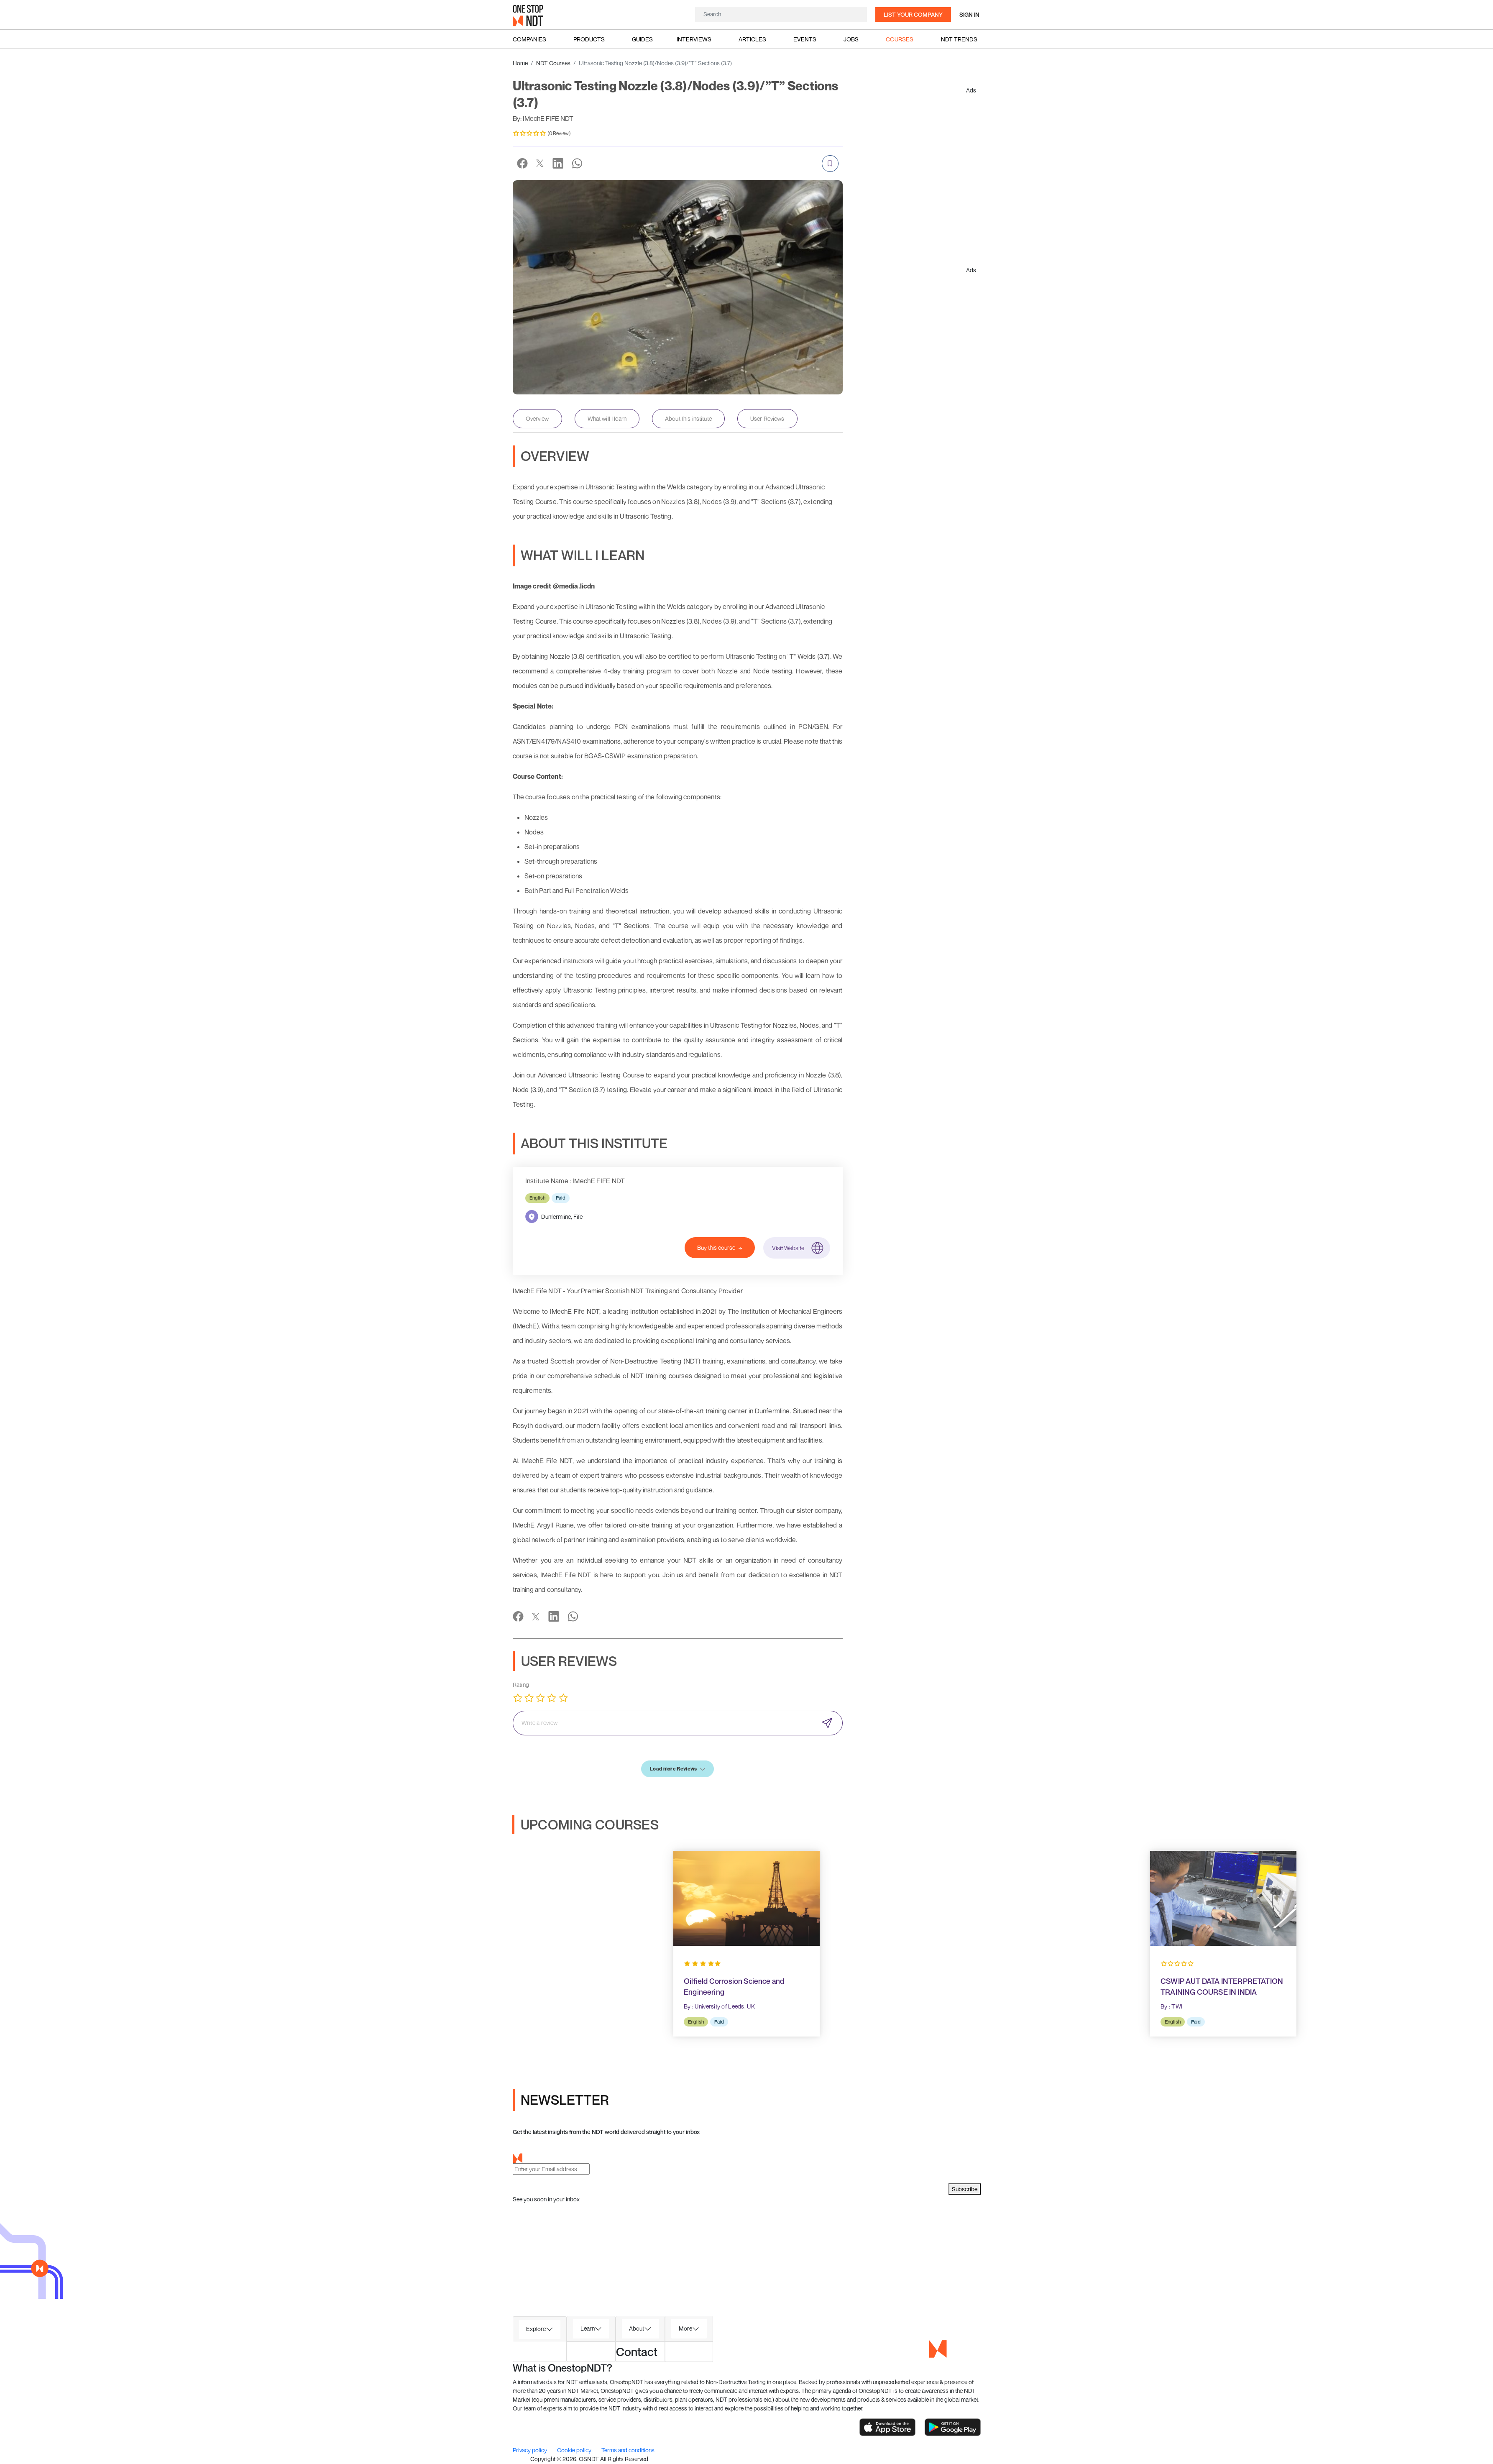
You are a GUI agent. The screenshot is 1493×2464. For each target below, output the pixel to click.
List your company (913, 14)
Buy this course (719, 1248)
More (685, 2328)
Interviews (694, 39)
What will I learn (607, 418)
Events (804, 39)
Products (589, 39)
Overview (537, 418)
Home (520, 63)
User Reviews (767, 418)
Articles (752, 39)
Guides (642, 39)
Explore (536, 2328)
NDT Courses (553, 63)
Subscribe (964, 2189)
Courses (899, 39)
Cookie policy (575, 2450)
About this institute (688, 418)
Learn (587, 2328)
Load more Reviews (677, 1768)
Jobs (851, 39)
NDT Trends (959, 39)
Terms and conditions (627, 2450)
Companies (529, 39)
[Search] (781, 14)
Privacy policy (530, 2450)
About (636, 2328)
